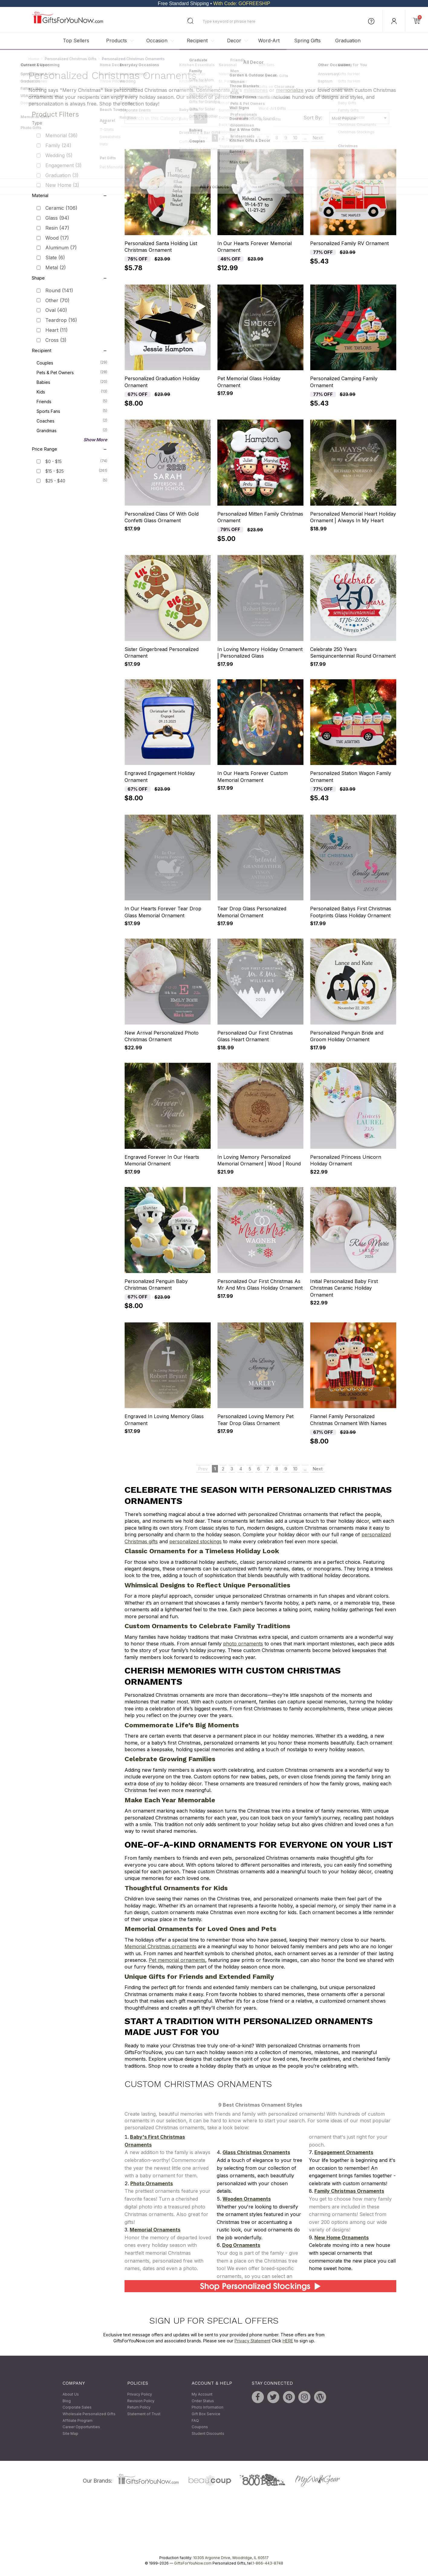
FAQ (195, 2420)
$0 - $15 (53, 461)
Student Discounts (208, 2433)
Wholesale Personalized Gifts (89, 2414)
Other (57, 300)
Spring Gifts (307, 40)
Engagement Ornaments (343, 2153)
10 (295, 138)
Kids (72, 391)
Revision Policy (140, 2401)
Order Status (203, 2401)
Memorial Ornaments (155, 2230)
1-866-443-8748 (267, 2563)
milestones (256, 90)
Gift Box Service (206, 2414)
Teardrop (61, 320)
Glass (57, 218)
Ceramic (61, 208)
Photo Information (207, 2407)
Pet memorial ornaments (177, 1960)
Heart (56, 330)
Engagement (63, 165)
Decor (234, 40)
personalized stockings (195, 1541)
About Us (71, 2394)
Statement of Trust (143, 2414)
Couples (72, 362)
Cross (55, 340)
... (305, 138)
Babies (72, 381)
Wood (57, 238)
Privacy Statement (253, 2340)
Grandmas (72, 430)
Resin (57, 228)
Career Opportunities (81, 2427)
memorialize (289, 90)
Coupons (200, 2427)
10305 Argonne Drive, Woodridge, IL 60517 (231, 2558)
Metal (55, 267)
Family (58, 146)
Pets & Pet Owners (72, 372)
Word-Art (269, 40)
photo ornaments (243, 1644)
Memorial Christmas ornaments (160, 1947)
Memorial (61, 136)
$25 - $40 (55, 480)
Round (59, 290)
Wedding (59, 155)
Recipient (197, 40)
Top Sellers (76, 40)
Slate (55, 258)
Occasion (156, 40)
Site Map (70, 2433)
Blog (67, 2401)
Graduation (348, 40)
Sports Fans (72, 410)
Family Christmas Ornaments (349, 2191)
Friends (72, 401)
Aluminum (61, 248)
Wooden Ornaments (246, 2199)
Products (116, 40)
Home (33, 59)
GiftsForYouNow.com (193, 2563)
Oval (56, 310)
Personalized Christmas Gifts (70, 59)
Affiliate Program (77, 2420)
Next (318, 138)
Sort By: (312, 118)
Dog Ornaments (241, 2245)
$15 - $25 (54, 471)
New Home (62, 185)
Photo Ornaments (151, 2183)
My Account (202, 2394)
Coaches (72, 420)
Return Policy (139, 2407)
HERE (288, 2340)
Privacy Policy (139, 2394)
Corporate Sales (77, 2407)
